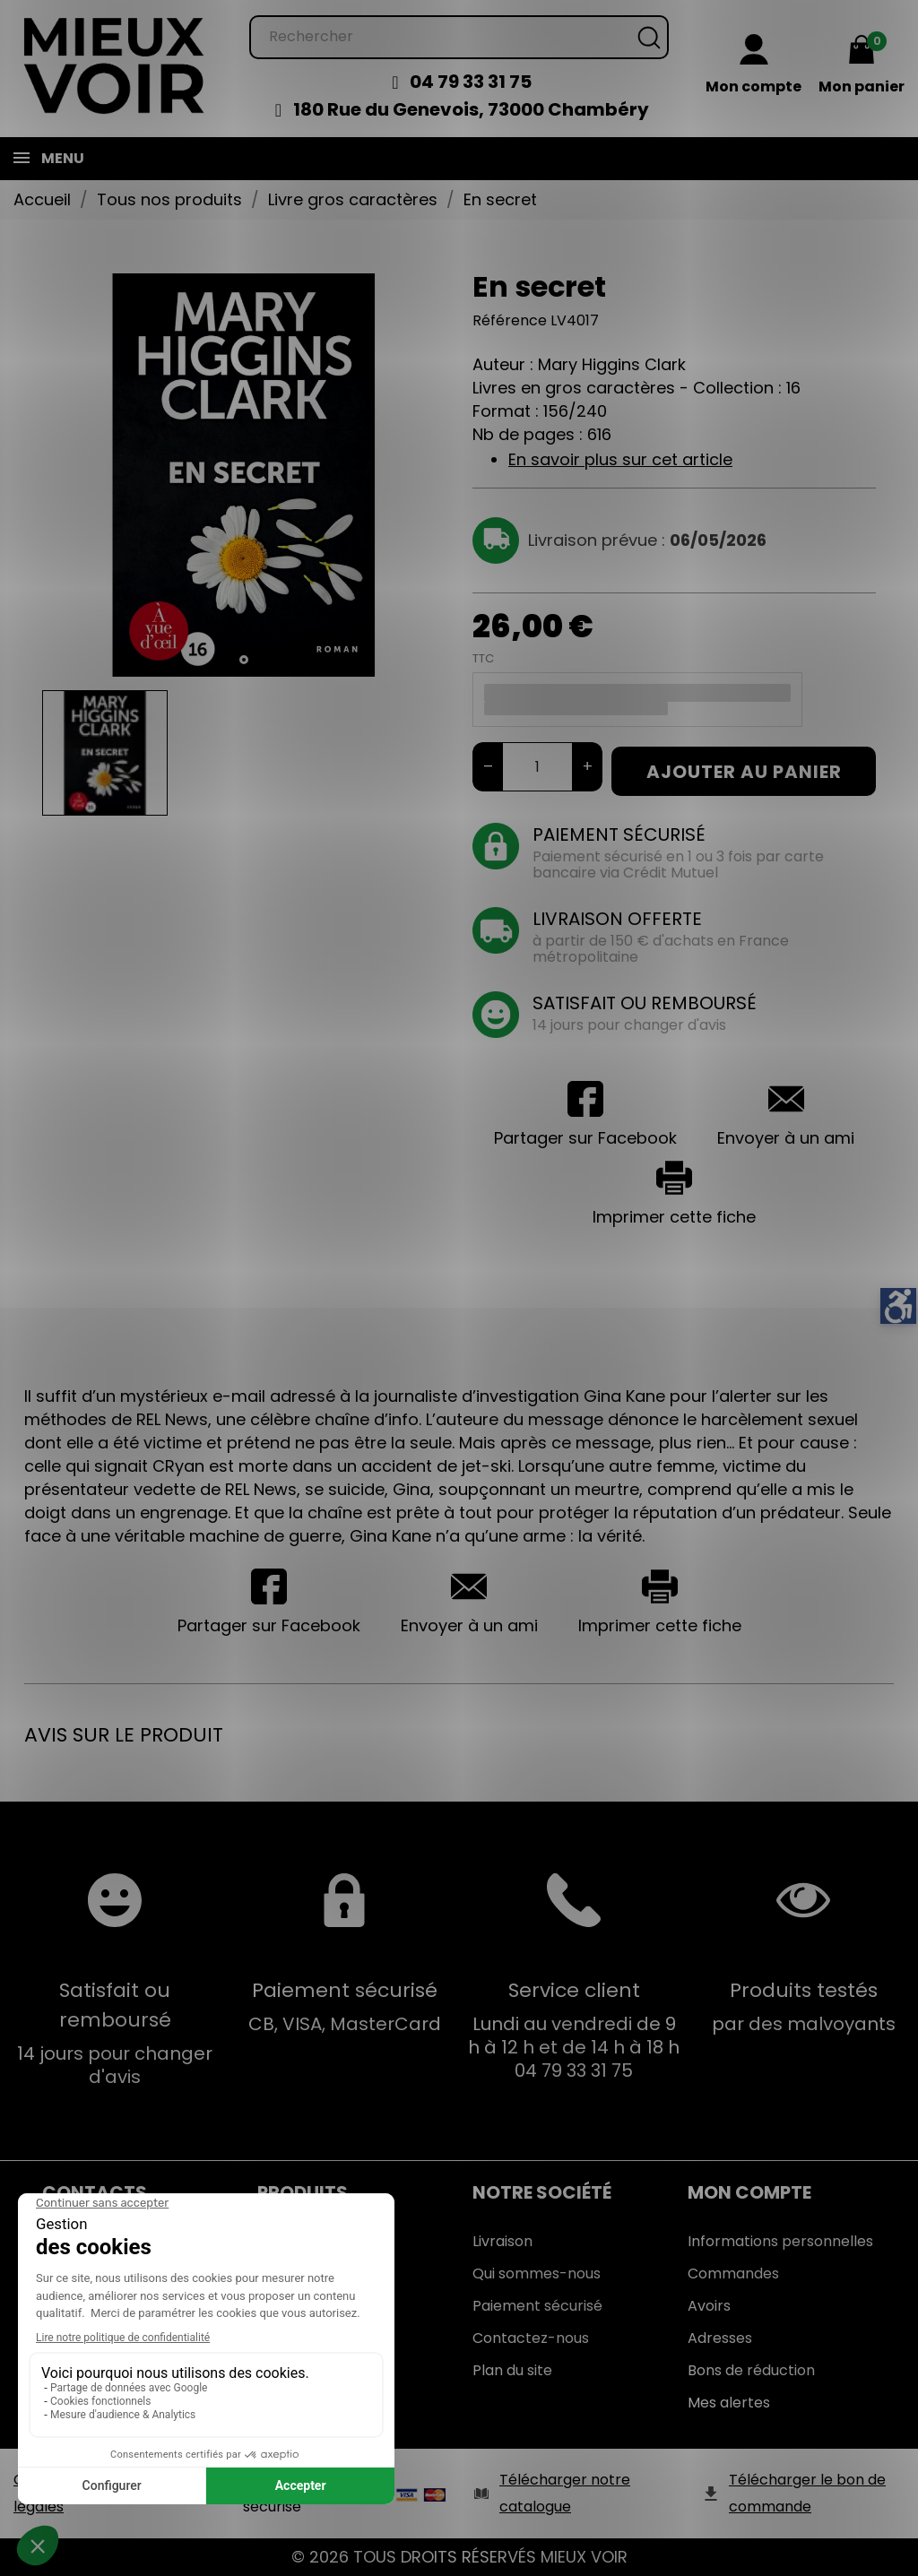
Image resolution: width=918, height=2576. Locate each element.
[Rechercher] (459, 37)
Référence (509, 320)
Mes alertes (729, 2402)
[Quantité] (537, 766)
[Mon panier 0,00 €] (861, 67)
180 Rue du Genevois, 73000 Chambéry (471, 109)
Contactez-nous (530, 2338)
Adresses (720, 2338)
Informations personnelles (780, 2241)
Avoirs (709, 2305)
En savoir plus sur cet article (620, 459)
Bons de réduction (751, 2370)
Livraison (502, 2241)
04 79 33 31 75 (471, 81)
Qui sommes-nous (536, 2273)
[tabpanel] (244, 475)
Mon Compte (749, 2192)
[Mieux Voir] (114, 64)
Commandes (733, 2273)
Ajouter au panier (744, 771)
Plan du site (512, 2370)
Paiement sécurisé (537, 2305)
